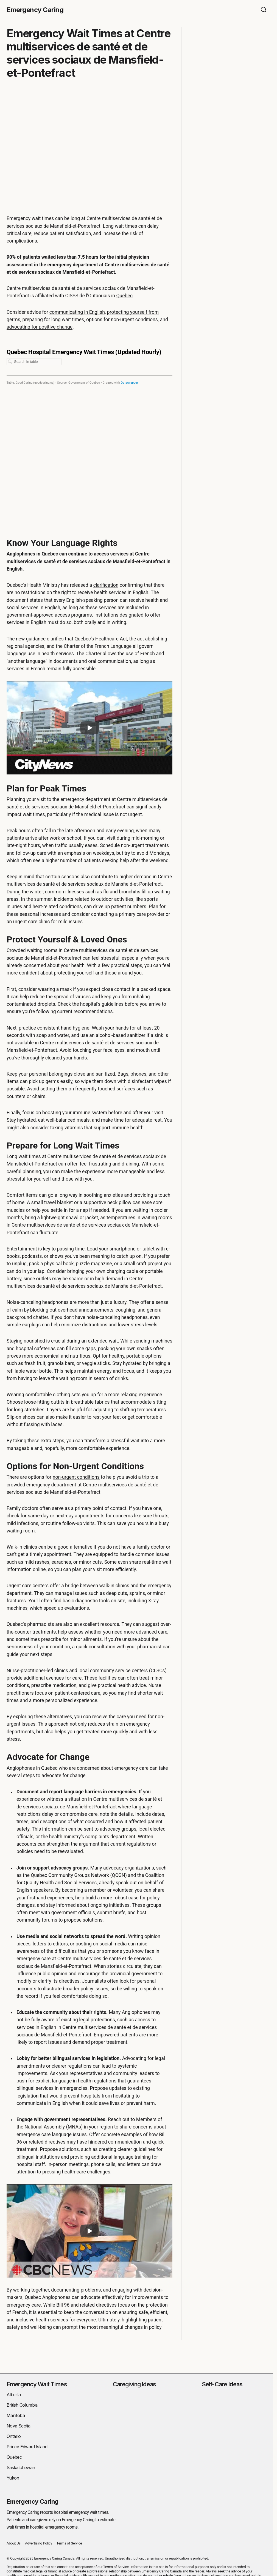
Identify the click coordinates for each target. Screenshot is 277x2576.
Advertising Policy (38, 2543)
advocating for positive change (39, 327)
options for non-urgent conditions (122, 319)
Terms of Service (69, 2543)
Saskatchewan (21, 2467)
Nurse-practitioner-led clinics (37, 1670)
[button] (263, 10)
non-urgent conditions (76, 1477)
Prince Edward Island (27, 2446)
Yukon (13, 2477)
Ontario (14, 2436)
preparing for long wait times (53, 319)
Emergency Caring (35, 10)
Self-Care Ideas (222, 2383)
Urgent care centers (28, 1585)
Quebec (124, 295)
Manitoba (16, 2415)
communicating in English (77, 312)
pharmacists (40, 1624)
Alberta (14, 2394)
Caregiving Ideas (134, 2383)
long (75, 218)
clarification (106, 585)
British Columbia (22, 2404)
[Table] (89, 433)
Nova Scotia (18, 2425)
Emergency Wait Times (37, 2383)
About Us (14, 2543)
